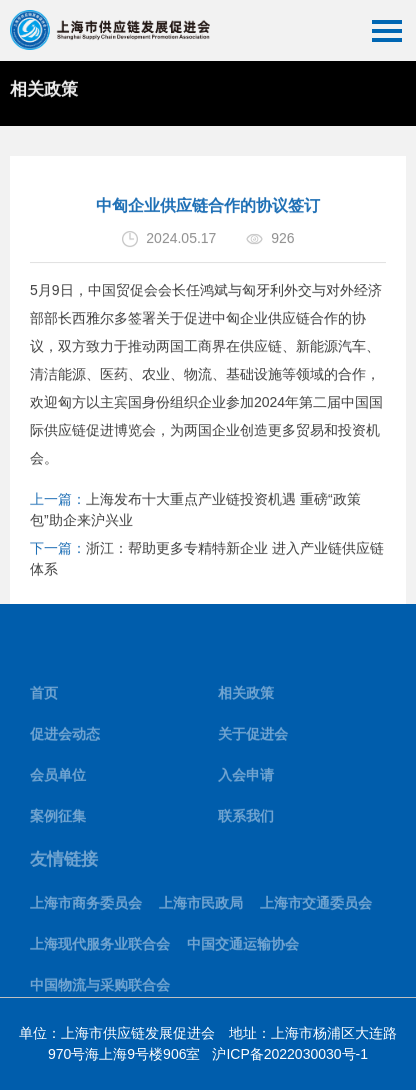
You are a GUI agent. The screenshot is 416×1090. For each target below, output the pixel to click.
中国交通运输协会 (243, 947)
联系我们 (246, 820)
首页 (44, 697)
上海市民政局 (201, 906)
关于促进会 (253, 738)
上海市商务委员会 (86, 906)
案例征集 (58, 820)
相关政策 (246, 697)
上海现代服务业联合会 (100, 947)
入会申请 (246, 779)
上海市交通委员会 (316, 906)
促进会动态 (65, 738)
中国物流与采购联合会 (100, 988)
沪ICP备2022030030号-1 (290, 1054)
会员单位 (58, 779)
